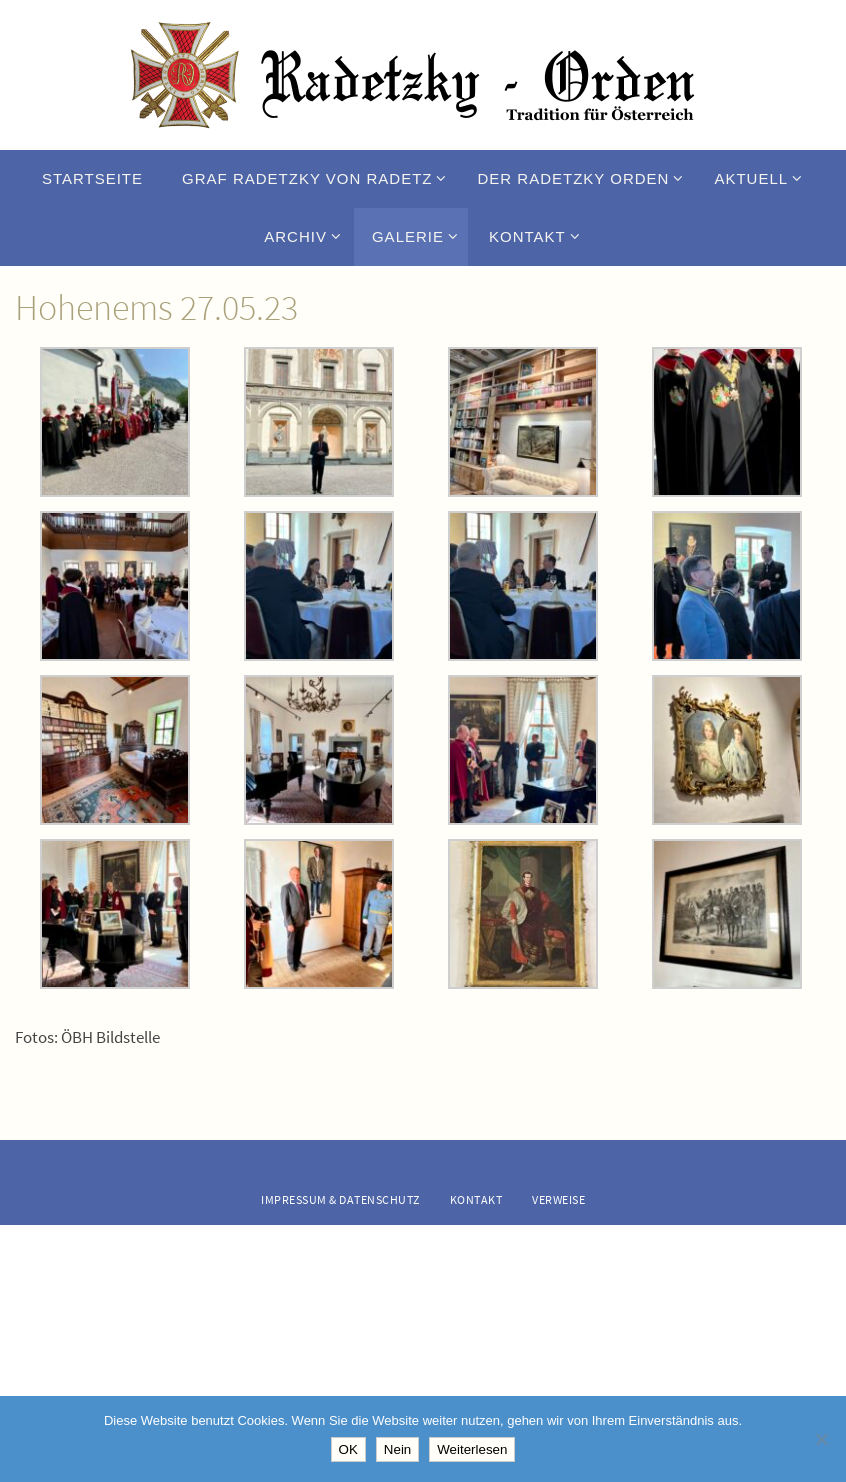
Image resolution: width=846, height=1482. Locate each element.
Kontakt (476, 1199)
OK (348, 1449)
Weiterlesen (472, 1449)
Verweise (558, 1199)
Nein (397, 1449)
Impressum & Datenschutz (340, 1199)
